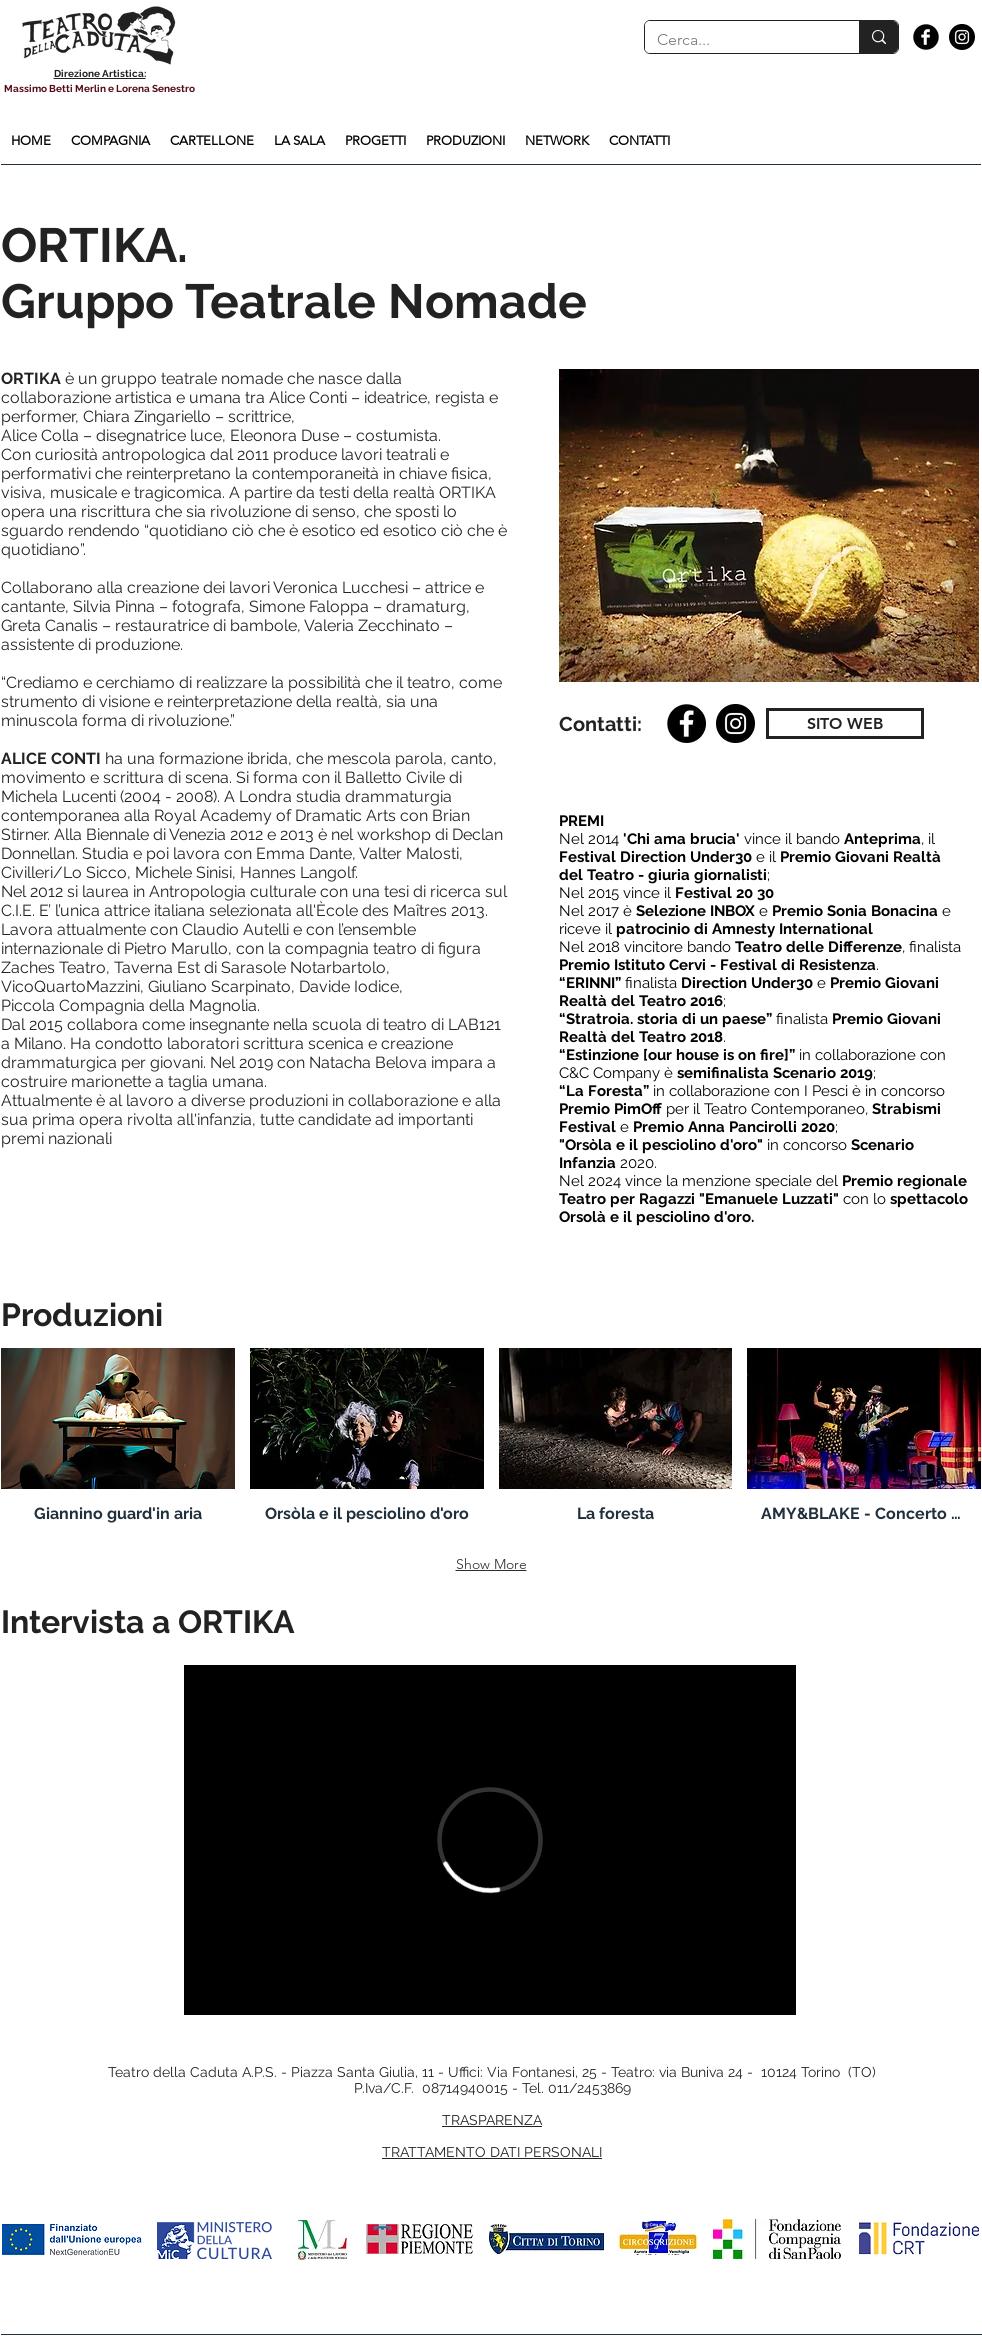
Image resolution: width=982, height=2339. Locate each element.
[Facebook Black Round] (926, 37)
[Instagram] (735, 723)
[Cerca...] (737, 40)
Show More (491, 1564)
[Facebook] (686, 723)
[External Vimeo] (490, 1840)
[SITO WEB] (845, 723)
